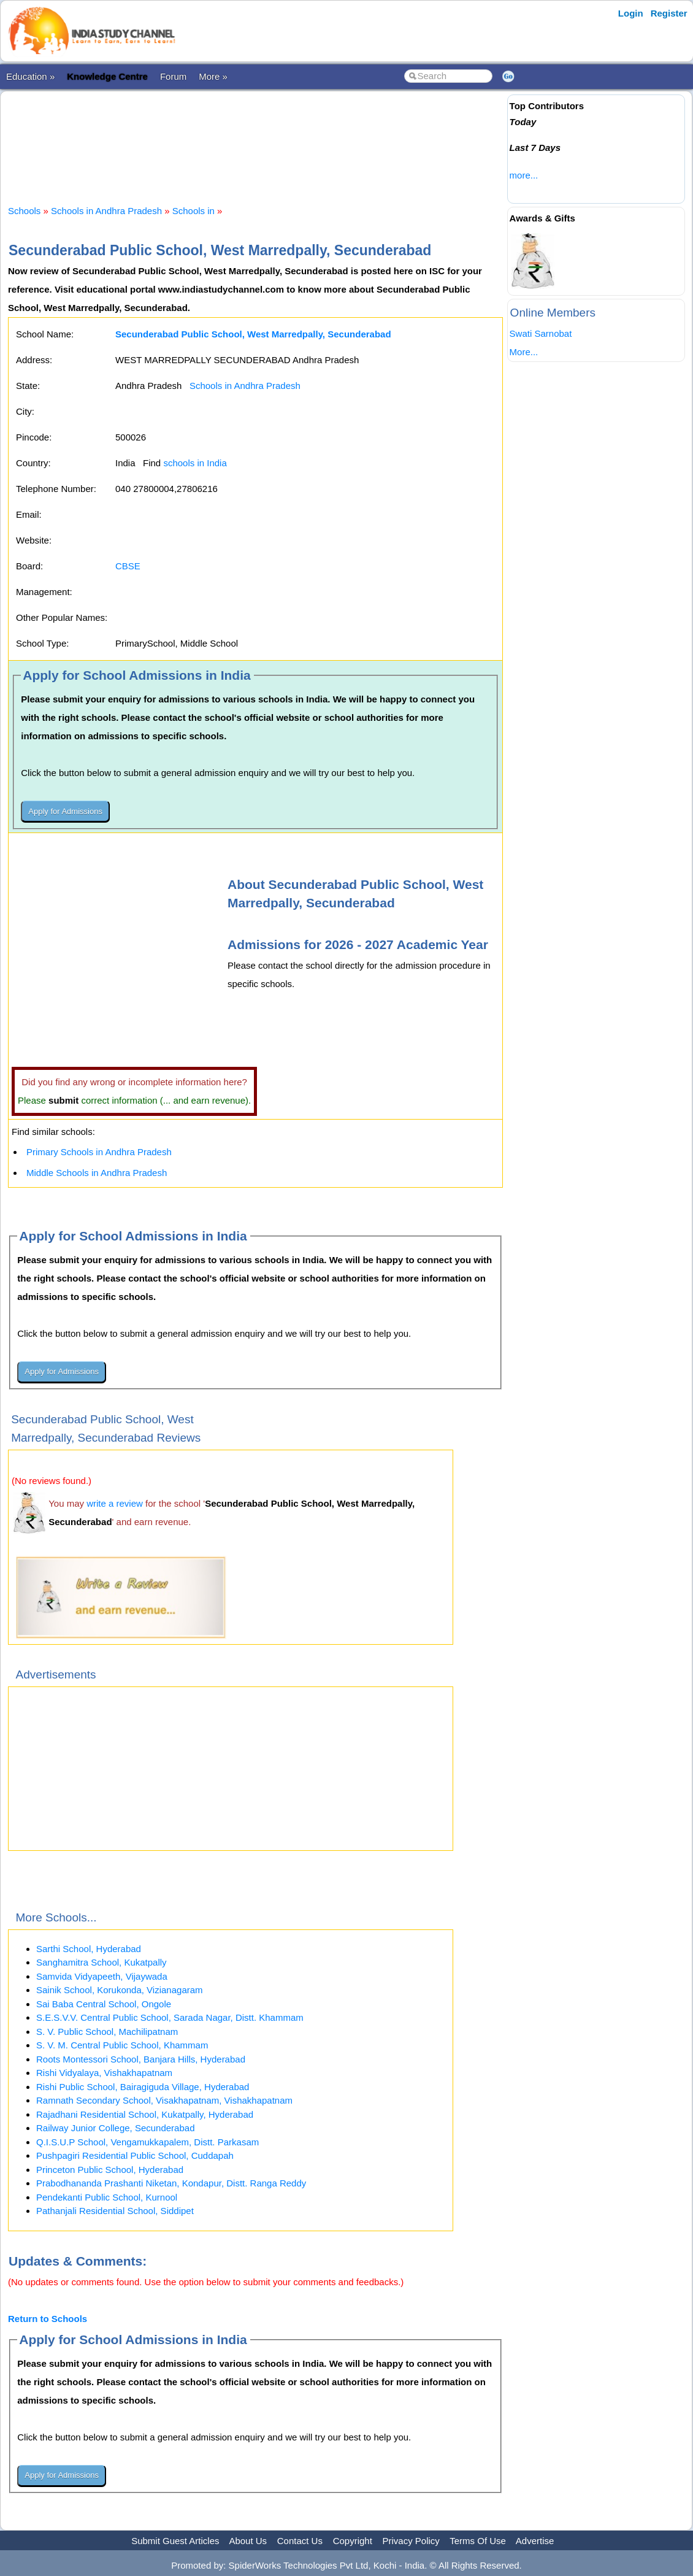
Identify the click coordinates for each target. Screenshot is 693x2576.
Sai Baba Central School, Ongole (103, 2004)
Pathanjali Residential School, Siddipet (115, 2210)
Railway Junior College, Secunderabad (115, 2128)
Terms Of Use (478, 2541)
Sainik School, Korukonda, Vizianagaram (119, 1990)
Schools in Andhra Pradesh (106, 211)
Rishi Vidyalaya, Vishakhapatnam (104, 2072)
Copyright (352, 2541)
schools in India (194, 463)
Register (669, 13)
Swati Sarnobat (541, 333)
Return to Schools (47, 2318)
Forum (173, 76)
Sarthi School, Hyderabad (88, 1949)
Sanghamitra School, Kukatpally (101, 1962)
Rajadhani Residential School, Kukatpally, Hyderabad (144, 2114)
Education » (30, 76)
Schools (24, 211)
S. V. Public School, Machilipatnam (107, 2031)
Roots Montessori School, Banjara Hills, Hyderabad (140, 2059)
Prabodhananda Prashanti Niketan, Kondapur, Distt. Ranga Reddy (171, 2183)
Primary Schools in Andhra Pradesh (99, 1152)
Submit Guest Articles (175, 2541)
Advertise (535, 2541)
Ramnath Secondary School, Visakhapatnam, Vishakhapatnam (164, 2100)
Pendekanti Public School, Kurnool (106, 2197)
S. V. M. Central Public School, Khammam (122, 2045)
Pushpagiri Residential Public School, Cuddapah (135, 2155)
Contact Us (300, 2541)
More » (213, 76)
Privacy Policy (411, 2541)
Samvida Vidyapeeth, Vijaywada (101, 1976)
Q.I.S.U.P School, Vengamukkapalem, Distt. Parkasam (147, 2142)
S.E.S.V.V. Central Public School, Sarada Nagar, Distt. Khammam (170, 2017)
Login (630, 13)
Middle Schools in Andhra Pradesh (96, 1172)
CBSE (127, 566)
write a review (114, 1503)
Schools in (194, 211)
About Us (248, 2541)
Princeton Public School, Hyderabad (109, 2169)
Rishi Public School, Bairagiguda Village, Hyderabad (142, 2087)
